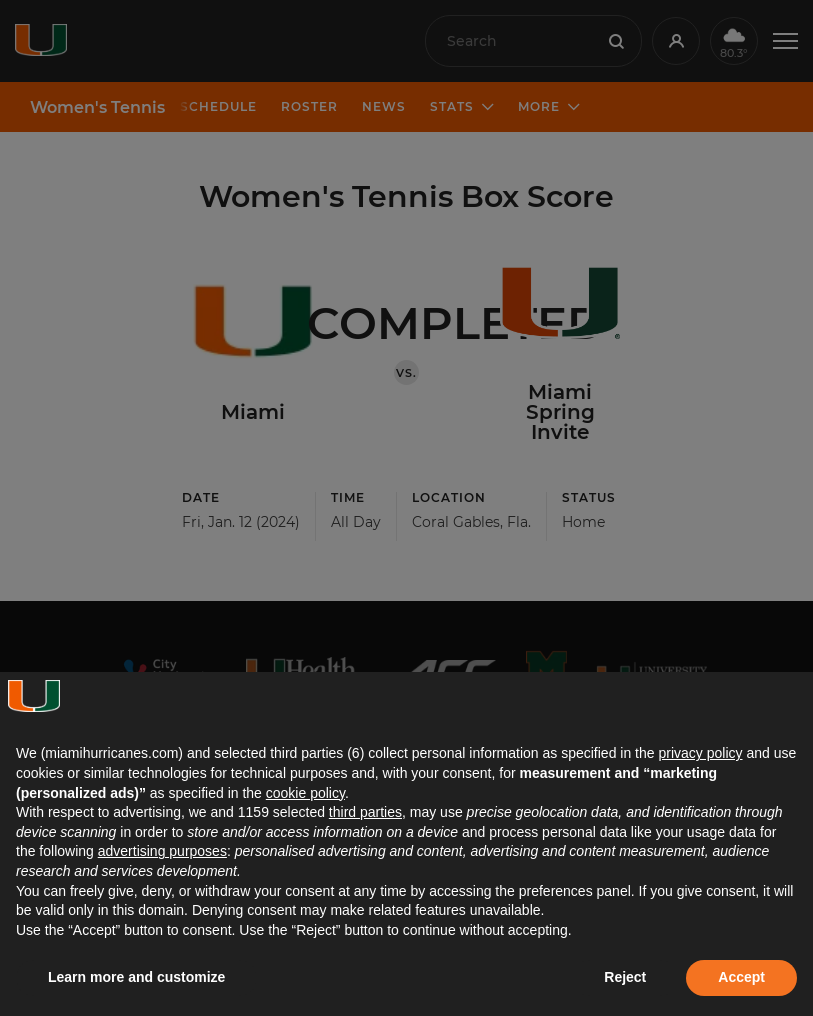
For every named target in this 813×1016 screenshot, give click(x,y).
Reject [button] (625, 977)
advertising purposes (162, 851)
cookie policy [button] (305, 793)
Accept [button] (741, 977)
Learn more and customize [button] (136, 977)
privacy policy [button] (700, 753)
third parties (365, 812)
